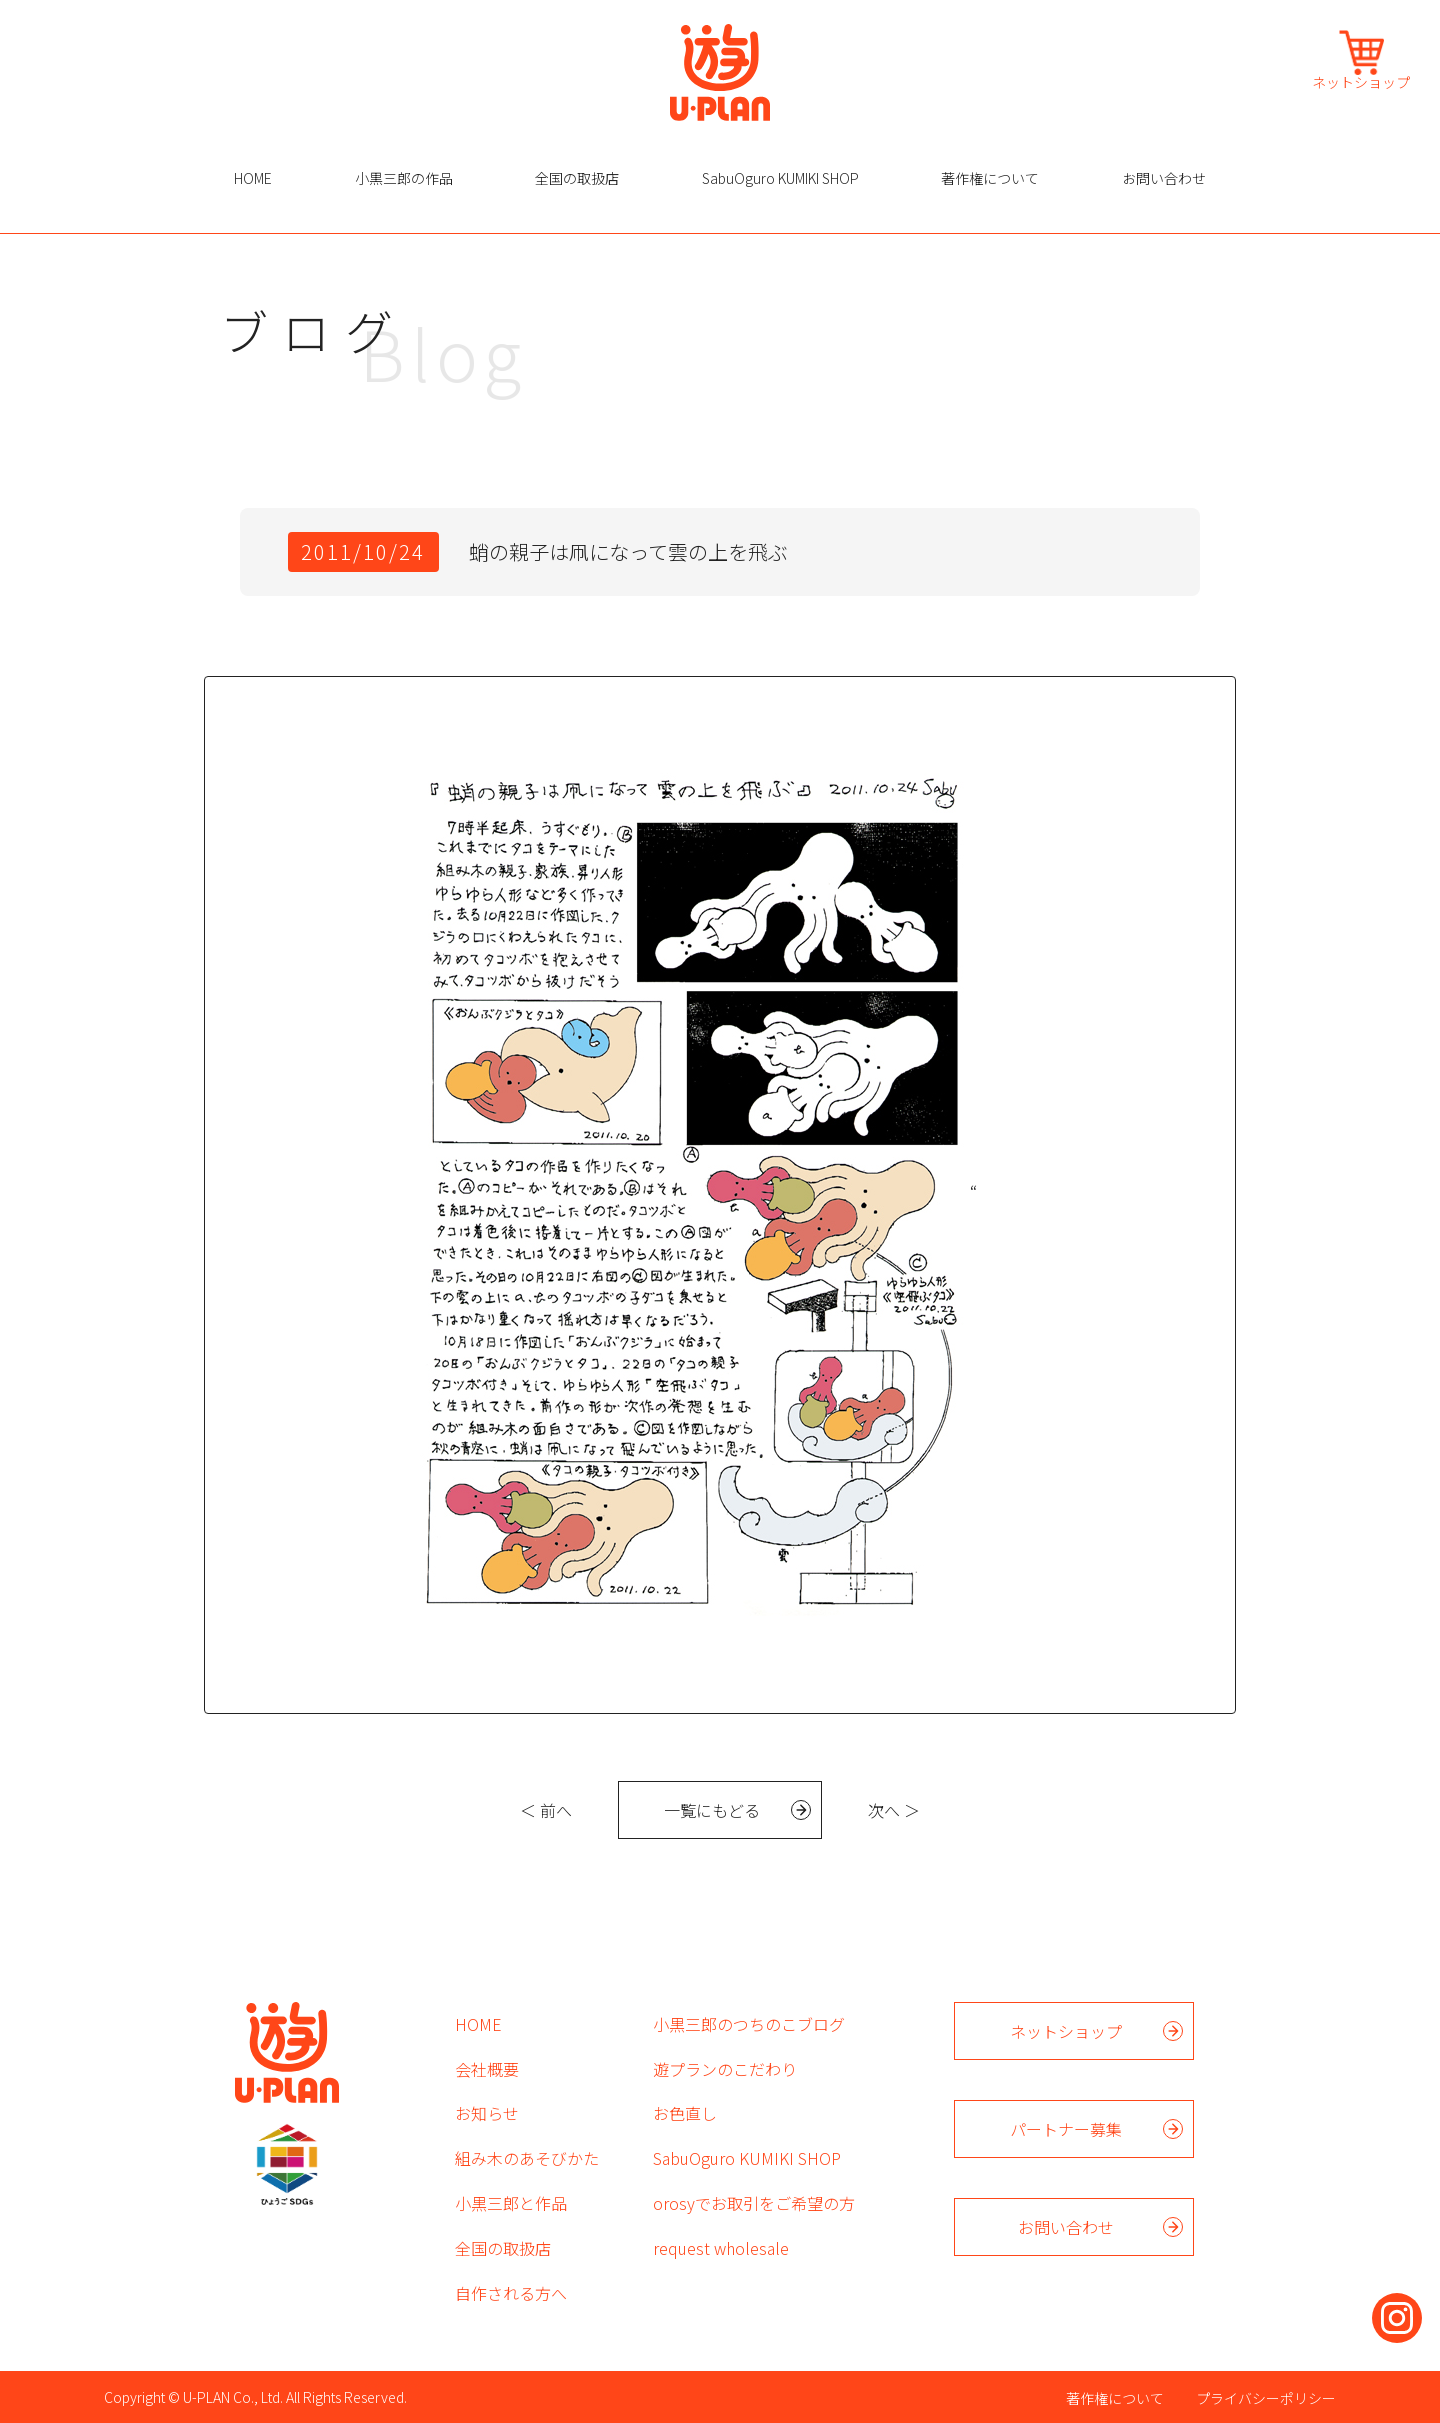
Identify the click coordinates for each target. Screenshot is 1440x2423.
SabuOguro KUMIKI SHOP (780, 178)
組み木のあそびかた (527, 2158)
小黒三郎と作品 (511, 2203)
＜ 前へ (546, 1810)
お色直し (685, 2113)
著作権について (990, 178)
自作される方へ (511, 2293)
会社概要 (487, 2069)
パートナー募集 (1066, 2129)
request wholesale (721, 2248)
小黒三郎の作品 (404, 178)
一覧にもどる (712, 1810)
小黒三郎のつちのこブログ (749, 2024)
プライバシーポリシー (1266, 2398)
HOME (253, 178)
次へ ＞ (894, 1810)
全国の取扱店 (577, 178)
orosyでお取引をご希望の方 (754, 2203)
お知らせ (487, 2113)
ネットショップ (1361, 80)
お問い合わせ (1164, 178)
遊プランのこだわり (725, 2069)
